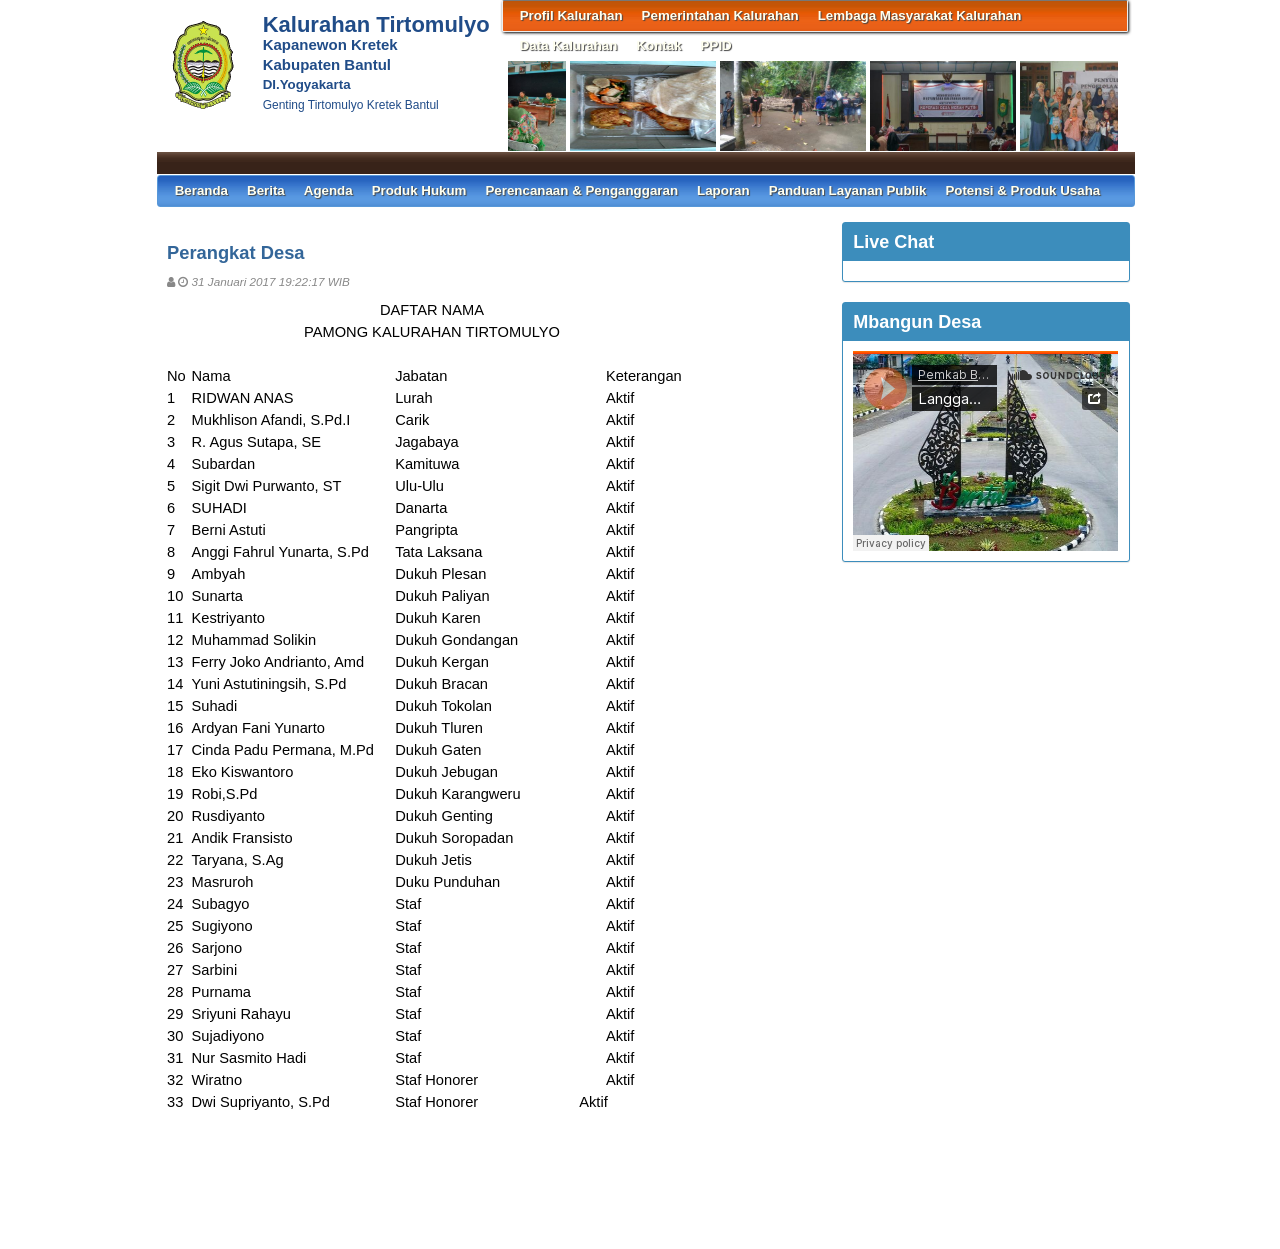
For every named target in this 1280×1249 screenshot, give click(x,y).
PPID (716, 45)
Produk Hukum (419, 190)
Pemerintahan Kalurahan (720, 15)
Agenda (328, 190)
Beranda (201, 190)
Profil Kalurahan (571, 15)
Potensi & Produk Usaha (1022, 190)
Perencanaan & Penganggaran (581, 190)
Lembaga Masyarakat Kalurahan (920, 15)
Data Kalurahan (569, 45)
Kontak (658, 45)
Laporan (723, 190)
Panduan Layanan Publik (848, 190)
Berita (266, 190)
